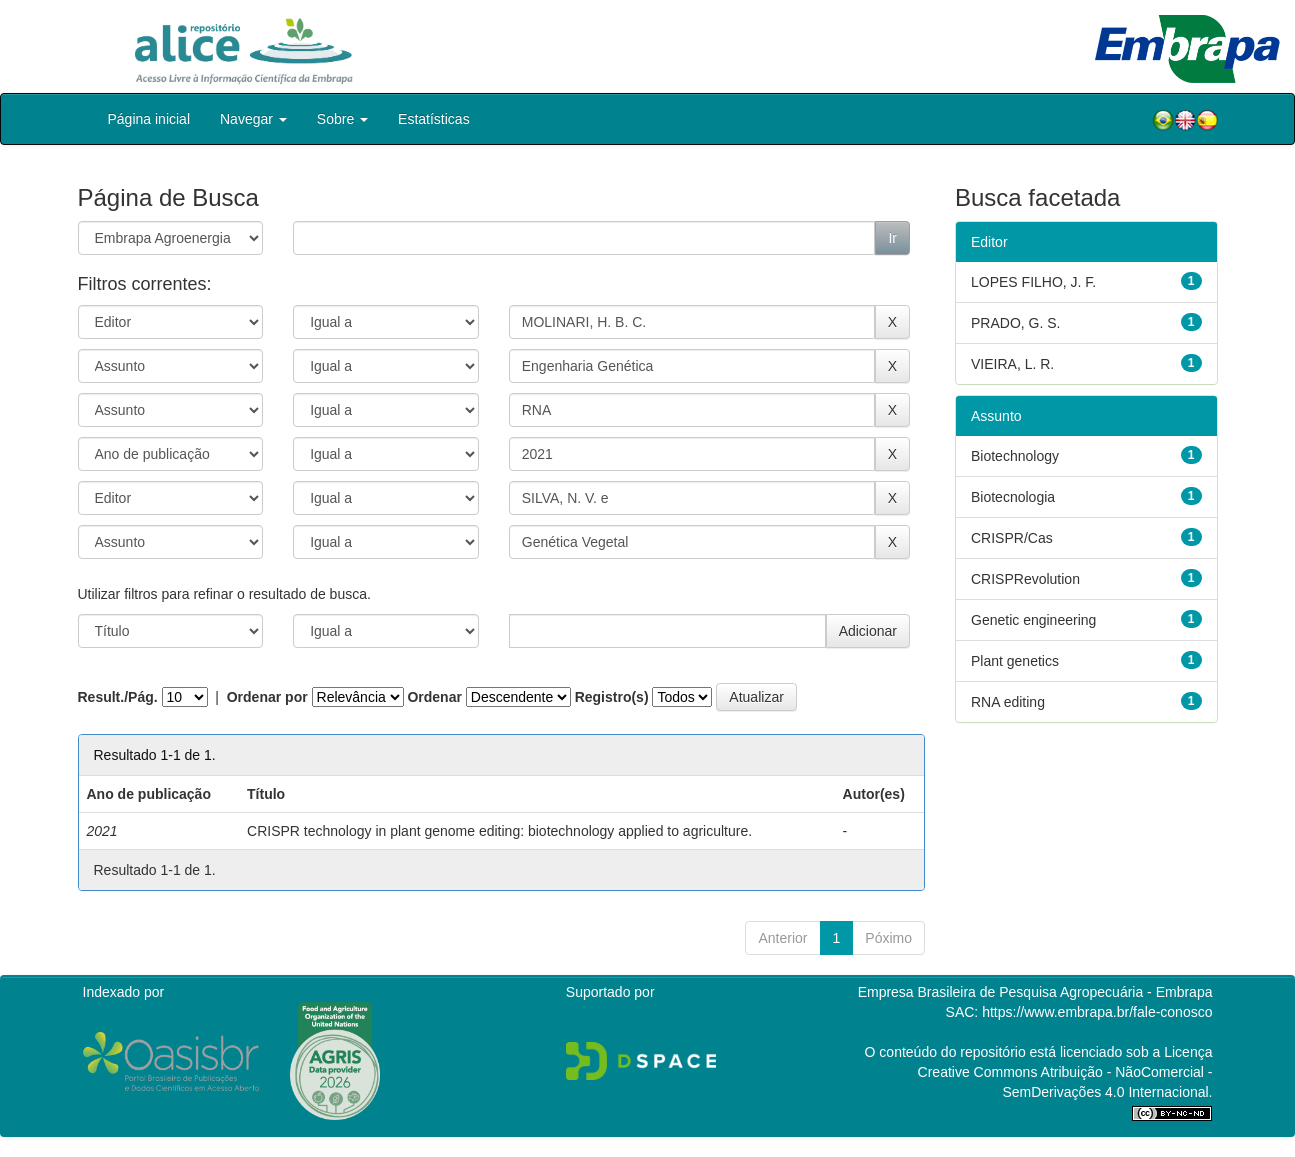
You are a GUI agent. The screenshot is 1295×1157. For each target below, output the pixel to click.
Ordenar (434, 697)
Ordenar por (267, 697)
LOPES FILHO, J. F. (1033, 282)
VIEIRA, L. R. (1012, 364)
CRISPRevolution (1025, 579)
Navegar (253, 119)
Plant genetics (1015, 661)
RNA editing (1008, 702)
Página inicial (149, 119)
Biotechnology (1015, 456)
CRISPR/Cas (1012, 538)
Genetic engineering (1033, 620)
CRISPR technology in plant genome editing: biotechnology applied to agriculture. (499, 831)
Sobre (342, 119)
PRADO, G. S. (1015, 323)
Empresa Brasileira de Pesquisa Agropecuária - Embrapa (1035, 992)
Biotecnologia (1013, 497)
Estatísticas (434, 119)
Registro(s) (612, 697)
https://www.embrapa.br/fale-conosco (1097, 1012)
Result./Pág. (118, 697)
